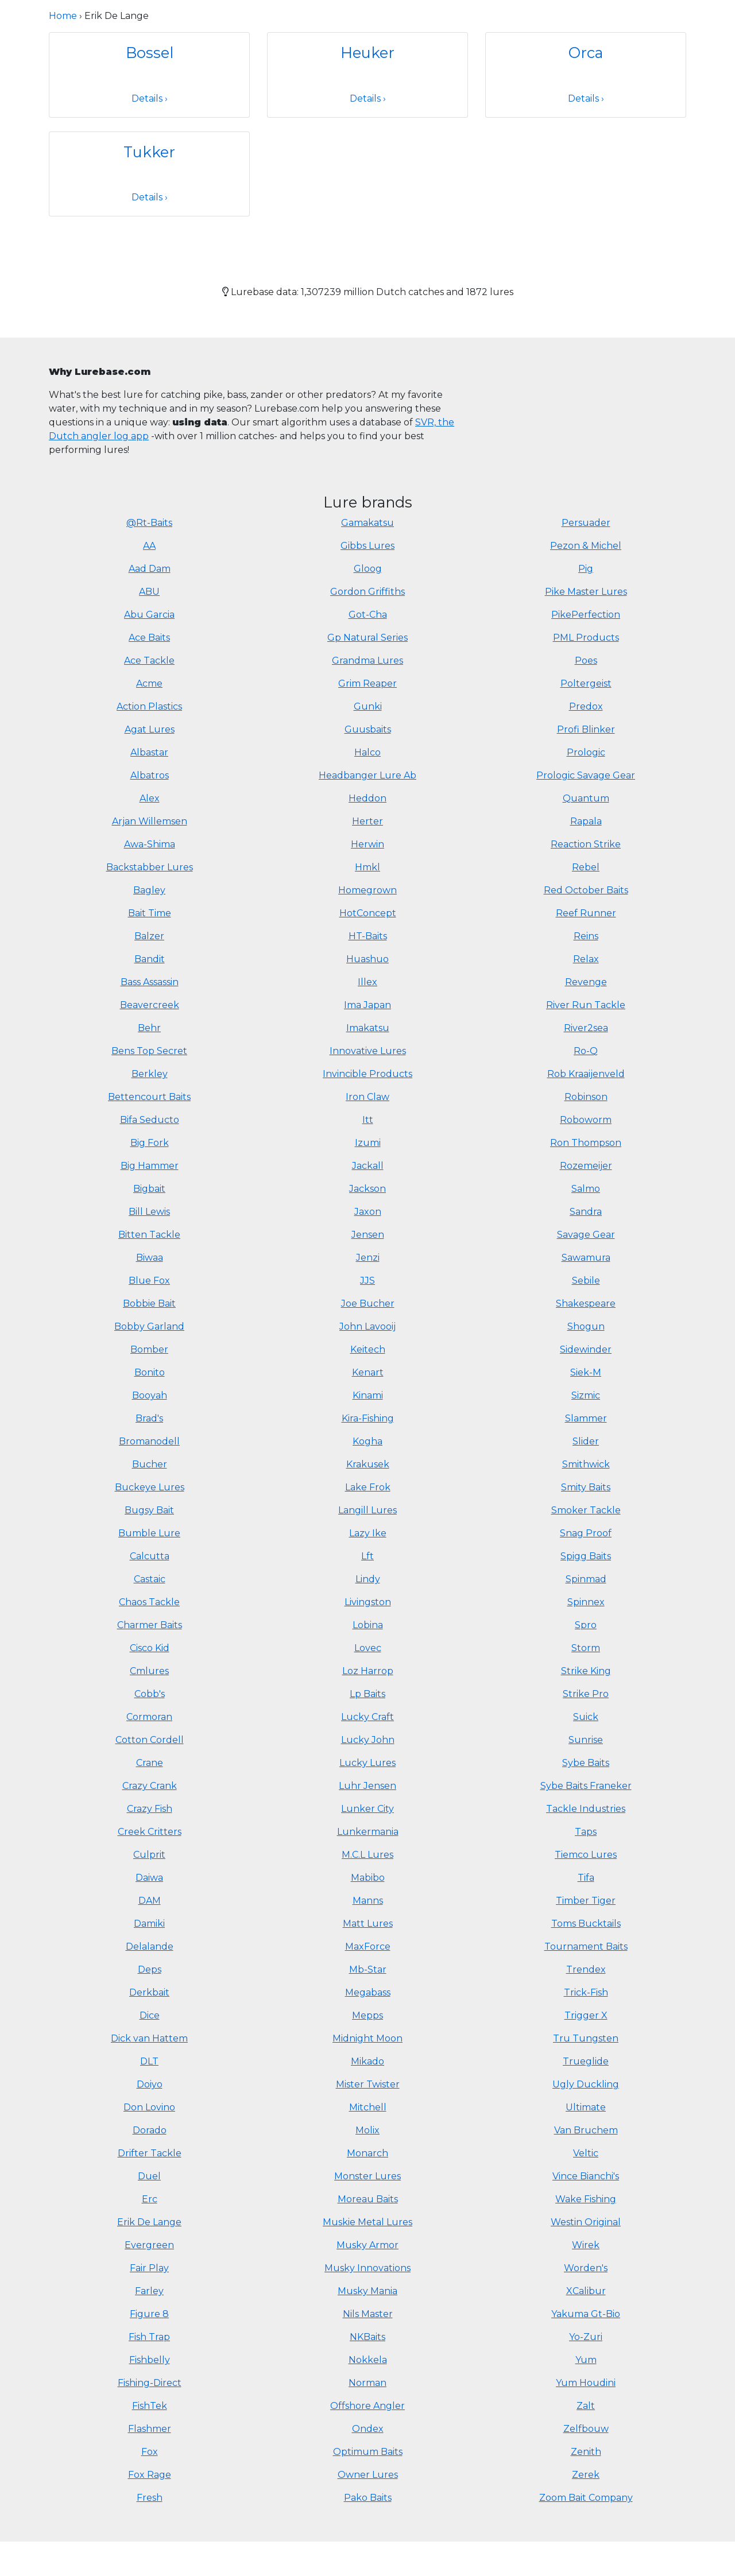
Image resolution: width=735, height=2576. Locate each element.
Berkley (149, 1073)
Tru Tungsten (585, 2038)
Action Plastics (149, 706)
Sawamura (586, 1257)
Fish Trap (149, 2336)
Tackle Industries (585, 1808)
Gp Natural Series (367, 637)
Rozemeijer (586, 1165)
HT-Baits (368, 936)
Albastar (149, 752)
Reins (586, 936)
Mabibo (368, 1877)
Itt (367, 1119)
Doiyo (150, 2084)
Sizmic (585, 1395)
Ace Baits (149, 637)
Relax (586, 959)
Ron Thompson (585, 1142)
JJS (367, 1280)
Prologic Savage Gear (585, 775)
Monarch (367, 2153)
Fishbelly (149, 2359)
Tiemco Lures (586, 1854)
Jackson (367, 1188)
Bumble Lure (149, 1533)
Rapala (586, 821)
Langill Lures (367, 1510)
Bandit (149, 959)
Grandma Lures (367, 660)
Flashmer (149, 2428)
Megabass (367, 1992)
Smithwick (586, 1464)
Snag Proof (586, 1533)
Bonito (149, 1372)
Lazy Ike (367, 1533)
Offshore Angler (367, 2405)
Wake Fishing (585, 2199)
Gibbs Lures (367, 545)
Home (63, 15)
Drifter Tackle (149, 2153)
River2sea (586, 1027)
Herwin (367, 844)
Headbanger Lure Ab (367, 775)
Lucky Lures (367, 1762)
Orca (585, 52)
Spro (586, 1625)
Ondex (368, 2428)
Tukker (149, 152)
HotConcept (367, 913)
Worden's (586, 2268)
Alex (150, 798)
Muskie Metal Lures (367, 2222)
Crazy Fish (149, 1808)
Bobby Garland (149, 1326)
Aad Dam (150, 568)
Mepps (367, 2015)
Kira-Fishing (368, 1418)
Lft (367, 1556)
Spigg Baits (585, 1556)
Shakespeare (586, 1303)
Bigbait (149, 1188)
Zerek (585, 2474)
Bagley (149, 890)
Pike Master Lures (586, 591)
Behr (149, 1027)
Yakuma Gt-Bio (585, 2313)
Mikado (367, 2061)
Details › (149, 98)
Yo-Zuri (585, 2336)
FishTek (149, 2405)
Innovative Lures (368, 1050)
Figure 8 (149, 2313)
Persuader (586, 522)
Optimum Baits (368, 2451)
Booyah (149, 1395)
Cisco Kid (149, 1648)
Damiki (149, 1923)
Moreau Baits (368, 2199)
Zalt (586, 2405)
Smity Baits (585, 1487)
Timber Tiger (586, 1900)
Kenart (368, 1372)
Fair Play (149, 2268)
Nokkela (368, 2359)
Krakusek (367, 1464)
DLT (149, 2061)
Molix (367, 2130)
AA (149, 545)
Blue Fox (149, 1280)
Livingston (368, 1602)
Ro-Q (586, 1050)
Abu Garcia (149, 614)
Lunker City (367, 1808)
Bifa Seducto (149, 1119)
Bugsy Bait (149, 1510)
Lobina (368, 1625)
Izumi (368, 1142)
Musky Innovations (367, 2268)
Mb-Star (367, 1969)
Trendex (586, 1969)
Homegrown (367, 890)
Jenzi (368, 1257)
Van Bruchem (586, 2130)
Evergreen (149, 2245)
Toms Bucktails (586, 1923)
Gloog (368, 568)
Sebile (586, 1280)
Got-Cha (368, 614)
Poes (586, 660)
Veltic (585, 2153)
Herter (367, 821)
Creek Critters (149, 1831)
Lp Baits (367, 1693)
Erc (149, 2199)
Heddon (367, 798)
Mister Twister (368, 2084)
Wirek (585, 2245)
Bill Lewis (149, 1211)
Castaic (149, 1579)
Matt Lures (368, 1923)
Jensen (367, 1234)
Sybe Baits (585, 1762)
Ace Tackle (149, 660)
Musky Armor (367, 2245)
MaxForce (367, 1946)
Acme (149, 683)
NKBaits (367, 2336)
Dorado (150, 2130)
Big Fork (149, 1142)
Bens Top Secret (149, 1050)
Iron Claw (367, 1096)
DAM (149, 1900)
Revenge (586, 982)
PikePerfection (585, 614)
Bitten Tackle (149, 1234)
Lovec (367, 1648)
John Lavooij (367, 1326)
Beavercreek (149, 1005)
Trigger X (586, 2015)
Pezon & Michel (585, 545)
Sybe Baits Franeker (586, 1785)
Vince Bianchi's (585, 2176)
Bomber (149, 1349)
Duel (149, 2176)
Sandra (586, 1211)
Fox (149, 2451)
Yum (586, 2359)
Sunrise (585, 1739)
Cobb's (149, 1693)
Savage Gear (586, 1234)
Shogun (586, 1326)
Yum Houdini (586, 2382)
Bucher (149, 1464)
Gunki (368, 706)
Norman (367, 2382)
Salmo (585, 1188)
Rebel (585, 867)
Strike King (586, 1670)
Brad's (149, 1418)
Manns (368, 1900)
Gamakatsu (367, 522)
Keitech (367, 1349)
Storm (585, 1648)
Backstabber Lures (149, 867)
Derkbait (149, 1992)
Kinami (368, 1395)
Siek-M (585, 1372)
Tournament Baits (586, 1946)
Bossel (149, 52)
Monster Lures (367, 2176)
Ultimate (586, 2107)
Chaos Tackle (149, 1602)
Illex (367, 982)
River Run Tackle (585, 1005)
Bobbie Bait (149, 1303)
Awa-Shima (149, 844)
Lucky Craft (367, 1716)
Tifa (586, 1877)
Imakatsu (367, 1027)
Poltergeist (586, 683)
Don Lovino (149, 2107)
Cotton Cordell (149, 1739)
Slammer (586, 1418)
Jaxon (367, 1211)
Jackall (368, 1165)
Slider (585, 1441)
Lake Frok (367, 1487)
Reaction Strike (586, 844)
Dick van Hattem (149, 2038)
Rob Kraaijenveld (586, 1073)
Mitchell (367, 2107)
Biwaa (149, 1257)
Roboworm (586, 1119)
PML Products (586, 637)
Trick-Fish (586, 1992)
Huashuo (367, 959)
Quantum (586, 798)
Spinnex (586, 1602)
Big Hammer (150, 1165)
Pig (585, 568)
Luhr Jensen (367, 1785)
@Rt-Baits (149, 522)
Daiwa (149, 1877)
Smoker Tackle (586, 1510)
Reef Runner (586, 913)
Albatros (149, 775)
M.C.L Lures (367, 1854)
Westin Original (586, 2222)
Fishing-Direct (149, 2382)
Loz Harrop (367, 1670)
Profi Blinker (586, 729)
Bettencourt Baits (149, 1096)
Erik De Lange (149, 2222)
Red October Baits (586, 890)
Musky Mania (367, 2291)
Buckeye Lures (149, 1487)
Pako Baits (368, 2497)
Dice (150, 2015)
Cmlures (149, 1670)
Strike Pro (586, 1693)
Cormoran (149, 1716)
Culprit (149, 1854)
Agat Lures (150, 729)
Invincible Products (367, 1073)
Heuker (367, 52)
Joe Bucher (367, 1303)
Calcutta (149, 1556)
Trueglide (586, 2061)
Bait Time (149, 913)
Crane (149, 1762)
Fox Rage (149, 2474)
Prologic (586, 752)
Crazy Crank (149, 1785)
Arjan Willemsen (149, 821)
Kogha (367, 1441)
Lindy (367, 1579)
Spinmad (586, 1579)
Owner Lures (368, 2474)
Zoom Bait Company (586, 2497)
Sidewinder (586, 1349)
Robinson (586, 1096)
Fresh (150, 2497)
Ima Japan (367, 1005)
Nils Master (368, 2313)
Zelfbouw (586, 2428)
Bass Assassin (150, 982)
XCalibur (586, 2291)
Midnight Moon (367, 2038)
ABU (149, 591)
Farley (149, 2291)
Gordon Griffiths (367, 591)
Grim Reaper (367, 683)
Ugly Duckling (585, 2084)
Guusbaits (368, 729)
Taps (586, 1831)
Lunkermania (368, 1831)
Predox (586, 706)
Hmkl (367, 867)
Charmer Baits (149, 1625)
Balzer (149, 936)
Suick (585, 1716)
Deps (149, 1969)
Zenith (586, 2451)
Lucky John (367, 1739)
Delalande (149, 1946)
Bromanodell (149, 1441)
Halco (367, 752)
